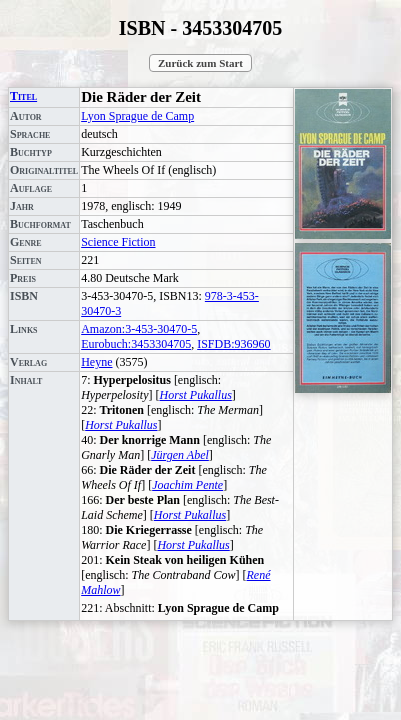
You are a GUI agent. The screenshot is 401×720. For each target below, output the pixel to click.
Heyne (96, 362)
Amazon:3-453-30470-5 (139, 329)
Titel (23, 96)
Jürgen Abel (180, 455)
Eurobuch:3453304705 (136, 344)
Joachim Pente (187, 485)
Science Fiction (118, 242)
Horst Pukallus (196, 395)
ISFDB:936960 (233, 344)
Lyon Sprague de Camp (137, 116)
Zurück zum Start (200, 63)
